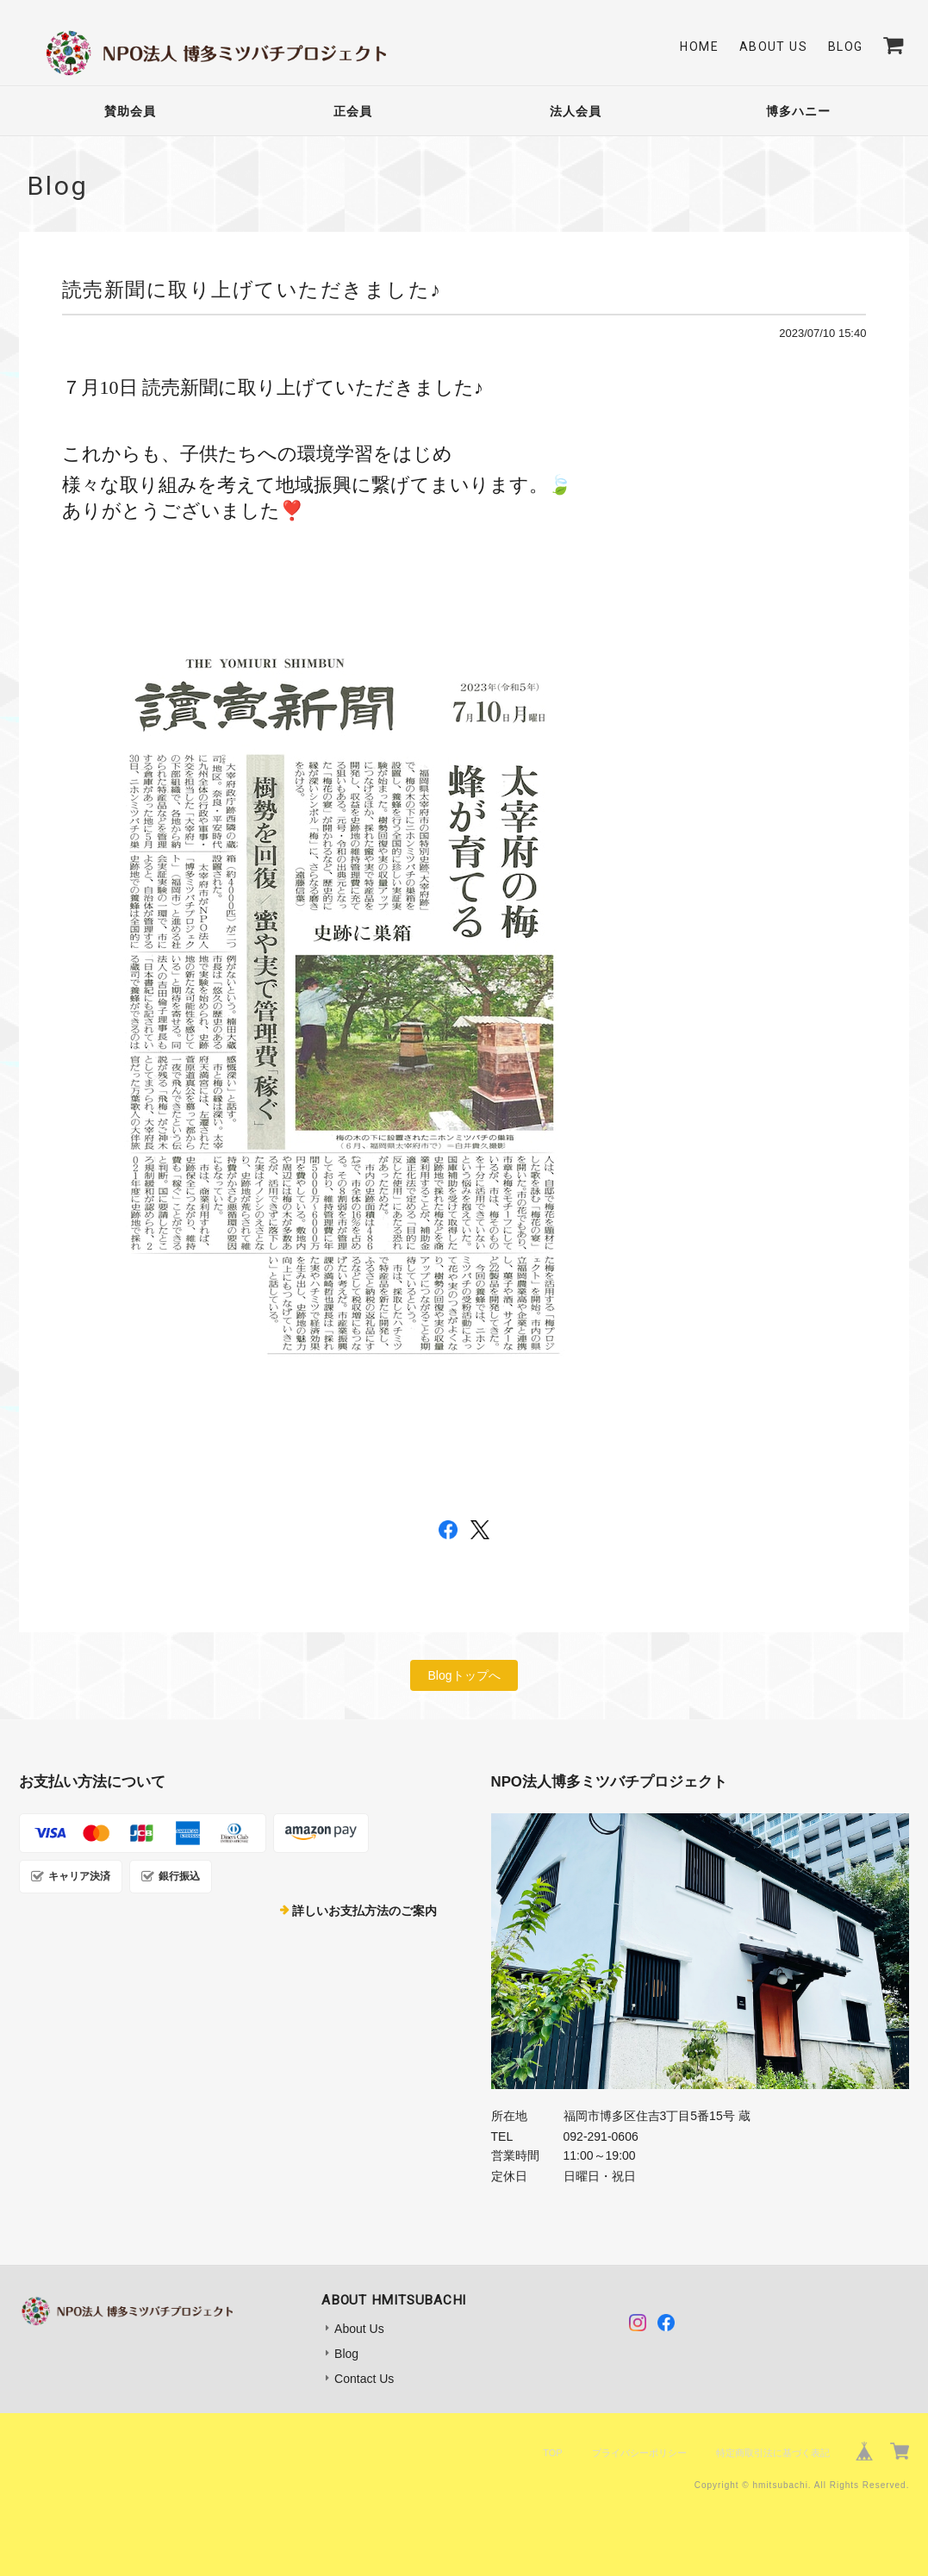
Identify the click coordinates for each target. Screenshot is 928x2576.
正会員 (352, 111)
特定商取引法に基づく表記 (773, 2453)
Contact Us (364, 2379)
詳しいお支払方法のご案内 (364, 1911)
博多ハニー (798, 111)
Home (699, 46)
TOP (552, 2453)
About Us (773, 46)
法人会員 (575, 111)
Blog (845, 46)
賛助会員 (130, 111)
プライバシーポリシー (639, 2453)
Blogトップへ (463, 1675)
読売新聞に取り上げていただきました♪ (252, 290)
